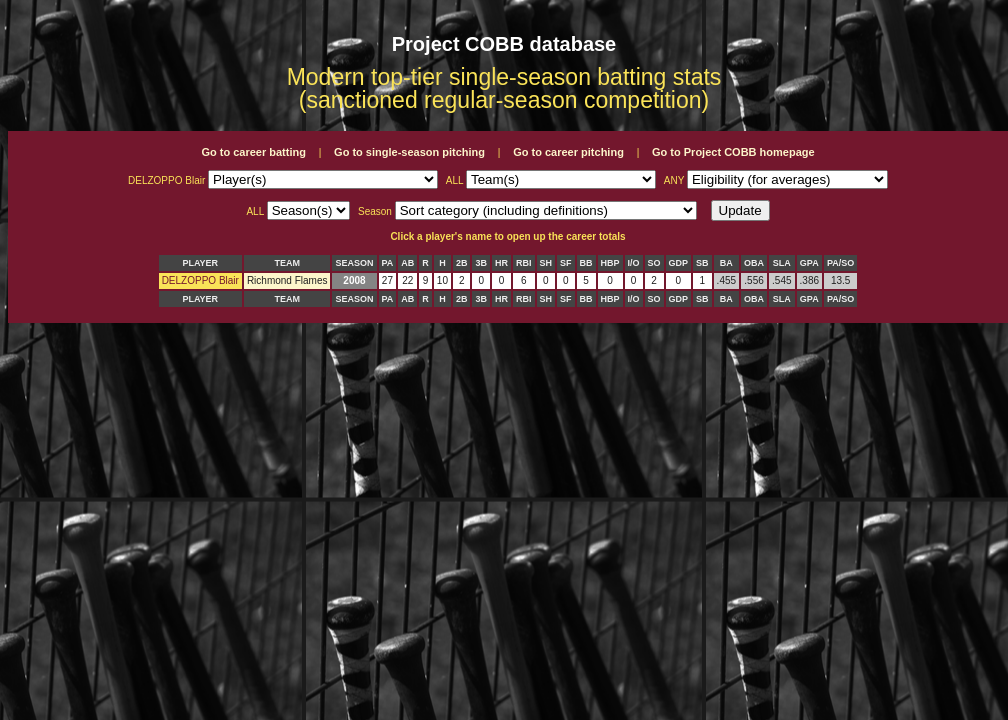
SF (566, 263)
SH (546, 263)
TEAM (287, 263)
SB (702, 263)
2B (462, 263)
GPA (809, 263)
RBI (524, 263)
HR (501, 263)
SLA (782, 263)
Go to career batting (253, 152)
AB (407, 263)
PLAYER (200, 263)
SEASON (354, 263)
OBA (754, 263)
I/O (634, 263)
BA (726, 263)
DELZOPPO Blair (200, 280)
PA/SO (840, 263)
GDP (679, 263)
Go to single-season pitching (409, 152)
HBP (610, 263)
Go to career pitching (568, 152)
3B (481, 263)
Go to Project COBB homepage (733, 152)
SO (654, 263)
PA (388, 263)
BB (586, 263)
